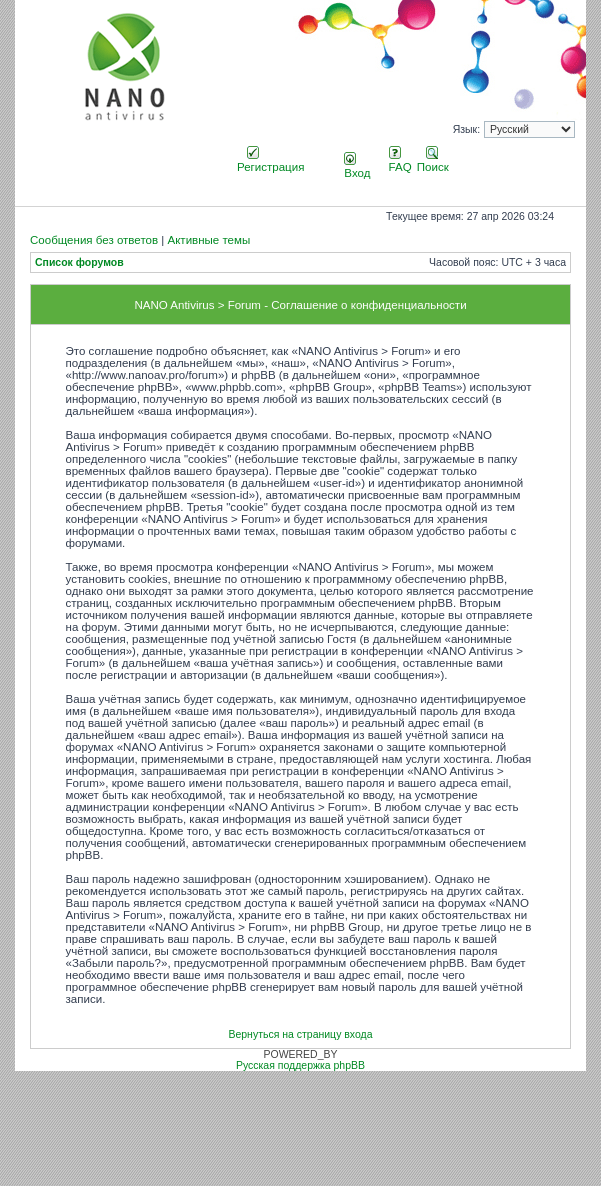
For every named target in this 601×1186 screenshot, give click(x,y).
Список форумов (79, 262)
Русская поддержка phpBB (300, 1065)
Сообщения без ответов (94, 240)
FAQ (400, 161)
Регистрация (270, 161)
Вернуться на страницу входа (300, 1034)
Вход (357, 167)
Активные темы (208, 240)
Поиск (433, 161)
